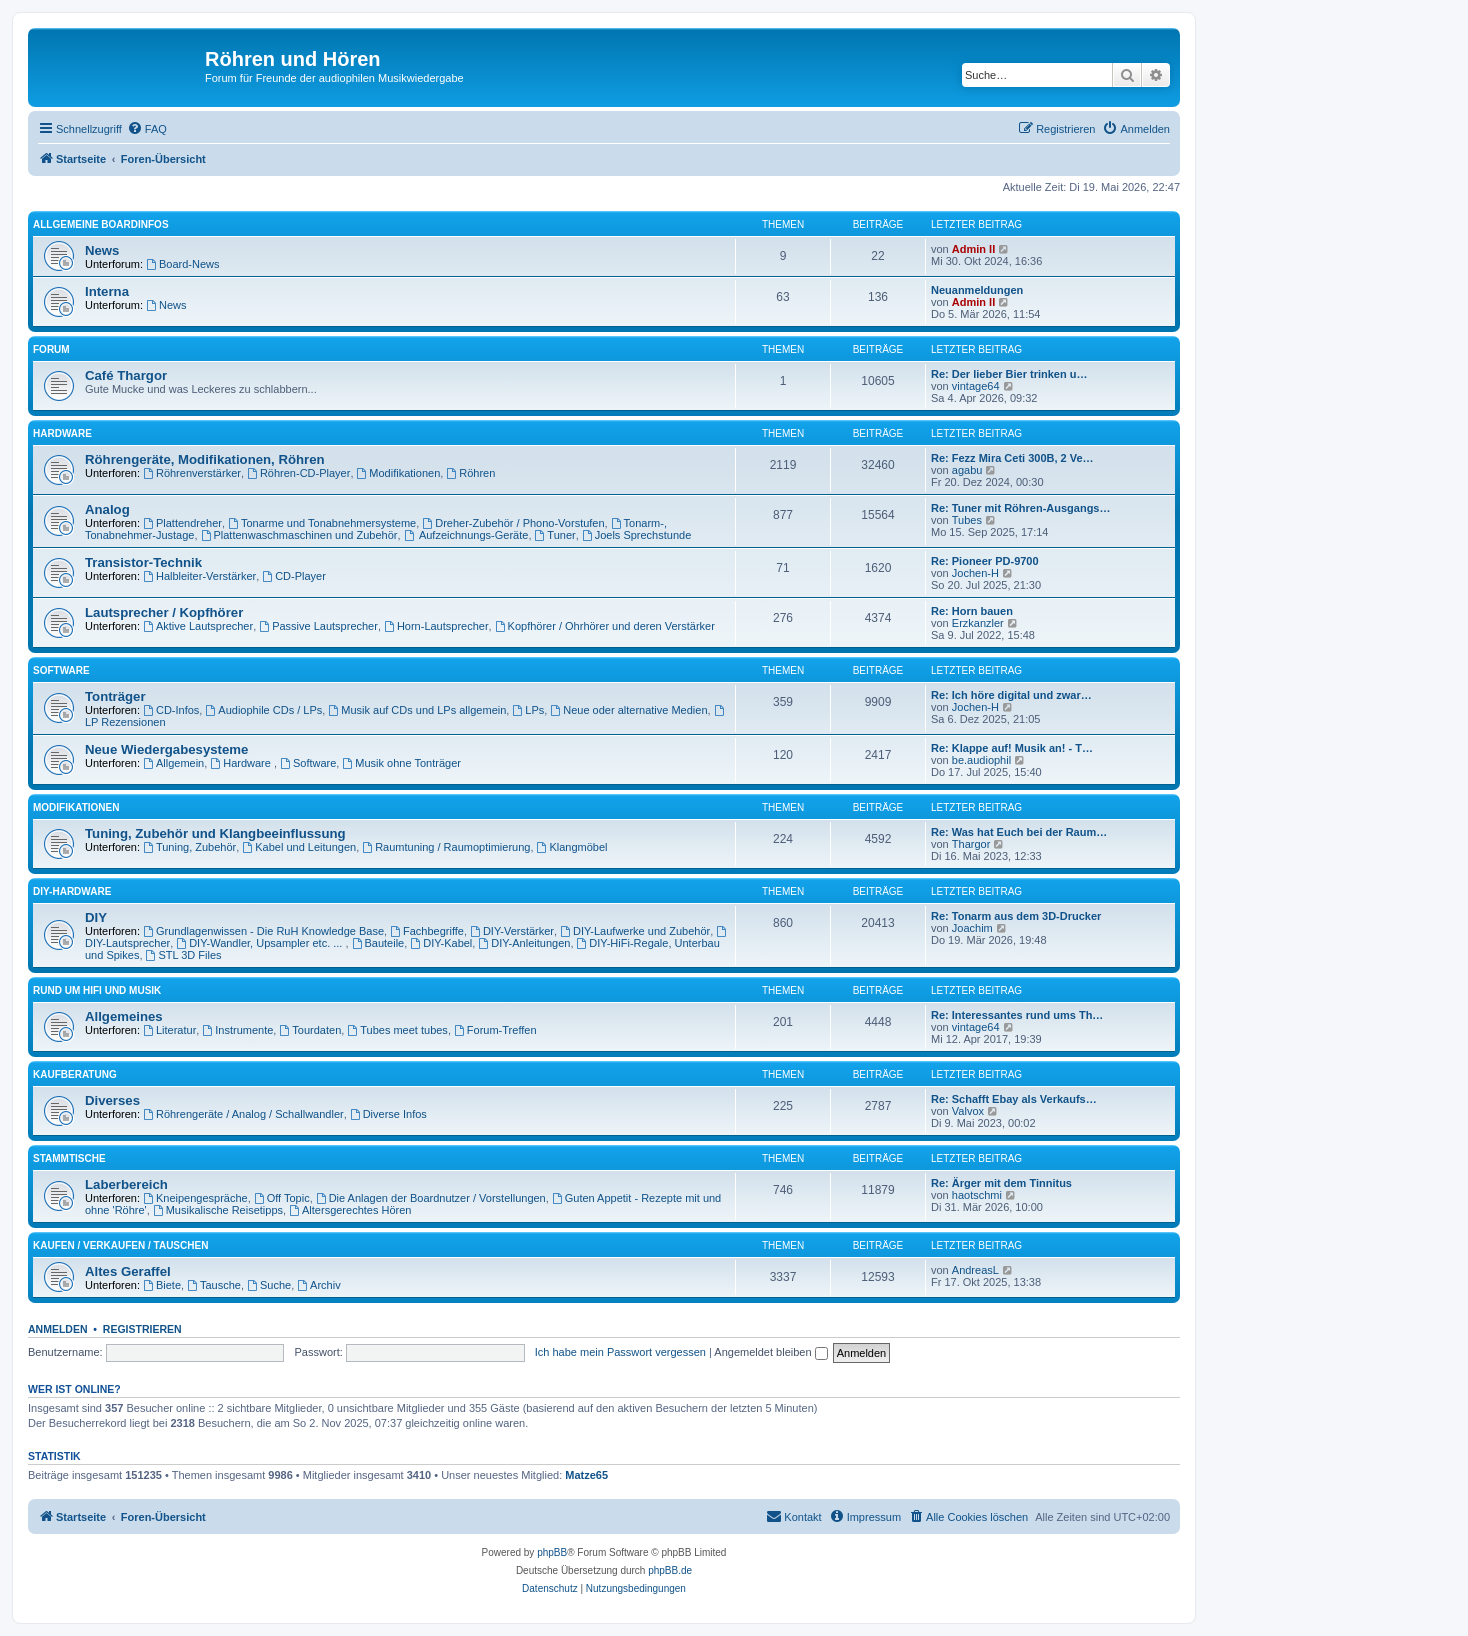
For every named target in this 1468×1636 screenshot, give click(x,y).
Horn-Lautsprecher (436, 626)
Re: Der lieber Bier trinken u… (1009, 374)
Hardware (62, 433)
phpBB (552, 1552)
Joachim (972, 928)
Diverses (112, 1100)
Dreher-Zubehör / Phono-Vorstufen (513, 523)
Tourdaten (310, 1030)
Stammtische (69, 1158)
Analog (107, 509)
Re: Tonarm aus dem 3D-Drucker (1016, 916)
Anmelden (58, 1329)
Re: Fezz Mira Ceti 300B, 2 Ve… (1012, 458)
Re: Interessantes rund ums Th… (1017, 1015)
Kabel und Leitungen (299, 847)
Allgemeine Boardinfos (101, 224)
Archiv (318, 1285)
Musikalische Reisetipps (218, 1210)
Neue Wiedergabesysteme (166, 749)
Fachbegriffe (427, 931)
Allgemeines (124, 1016)
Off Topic (282, 1198)
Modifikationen (399, 473)
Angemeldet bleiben (770, 1352)
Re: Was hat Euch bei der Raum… (1019, 832)
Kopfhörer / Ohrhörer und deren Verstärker (605, 626)
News (102, 250)
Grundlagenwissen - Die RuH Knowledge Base (263, 931)
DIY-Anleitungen (524, 943)
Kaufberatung (75, 1074)
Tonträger (115, 696)
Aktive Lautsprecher (198, 626)
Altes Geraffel (128, 1271)
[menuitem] (147, 129)
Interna (107, 291)
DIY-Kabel (441, 943)
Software (61, 670)
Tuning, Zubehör (189, 847)
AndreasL (975, 1270)
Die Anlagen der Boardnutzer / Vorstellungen (431, 1198)
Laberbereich (126, 1184)
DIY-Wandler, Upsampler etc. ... (260, 943)
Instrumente (237, 1030)
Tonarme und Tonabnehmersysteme (322, 523)
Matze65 (586, 1475)
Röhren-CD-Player (298, 473)
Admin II (973, 249)
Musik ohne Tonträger (401, 763)
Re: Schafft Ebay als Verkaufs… (1014, 1099)
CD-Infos (171, 710)
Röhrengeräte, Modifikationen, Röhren (205, 459)
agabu (967, 470)
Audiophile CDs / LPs (263, 710)
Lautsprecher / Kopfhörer (164, 612)
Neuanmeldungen (977, 290)
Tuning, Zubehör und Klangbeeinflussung (215, 833)
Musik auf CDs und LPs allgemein (417, 710)
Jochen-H (975, 573)
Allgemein (173, 763)
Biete (162, 1285)
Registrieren (142, 1329)
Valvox (968, 1111)
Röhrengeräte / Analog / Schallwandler (243, 1114)
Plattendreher (182, 523)
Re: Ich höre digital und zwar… (1011, 695)
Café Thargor (126, 375)
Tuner (555, 535)
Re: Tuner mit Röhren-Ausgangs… (1020, 508)
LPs (528, 710)
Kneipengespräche (195, 1198)
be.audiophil (981, 760)
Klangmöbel (572, 847)
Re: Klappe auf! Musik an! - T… (1012, 748)
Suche (269, 1285)
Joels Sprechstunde (636, 535)
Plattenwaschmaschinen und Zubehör (299, 535)
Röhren (470, 473)
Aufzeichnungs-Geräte (466, 535)
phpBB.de (670, 1570)
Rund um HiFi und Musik (97, 990)
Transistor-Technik (143, 562)
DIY (96, 917)
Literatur (169, 1030)
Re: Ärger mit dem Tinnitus (1001, 1183)
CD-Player (294, 576)
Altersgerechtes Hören (350, 1210)
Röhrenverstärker (192, 473)
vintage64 (976, 386)
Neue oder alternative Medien (628, 710)
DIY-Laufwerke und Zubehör (635, 931)
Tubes (967, 520)
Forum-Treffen (495, 1030)
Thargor (971, 844)
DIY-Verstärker (512, 931)
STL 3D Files (184, 955)
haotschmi (977, 1195)
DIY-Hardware (72, 891)
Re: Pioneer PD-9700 (985, 561)
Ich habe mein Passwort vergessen (620, 1352)
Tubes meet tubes (397, 1030)
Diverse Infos (388, 1114)
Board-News (182, 264)
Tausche (214, 1285)
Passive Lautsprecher (318, 626)
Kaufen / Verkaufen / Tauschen (120, 1245)
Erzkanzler (978, 623)
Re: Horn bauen (972, 611)
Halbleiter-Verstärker (199, 576)
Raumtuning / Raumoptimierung (446, 847)
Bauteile (378, 943)
